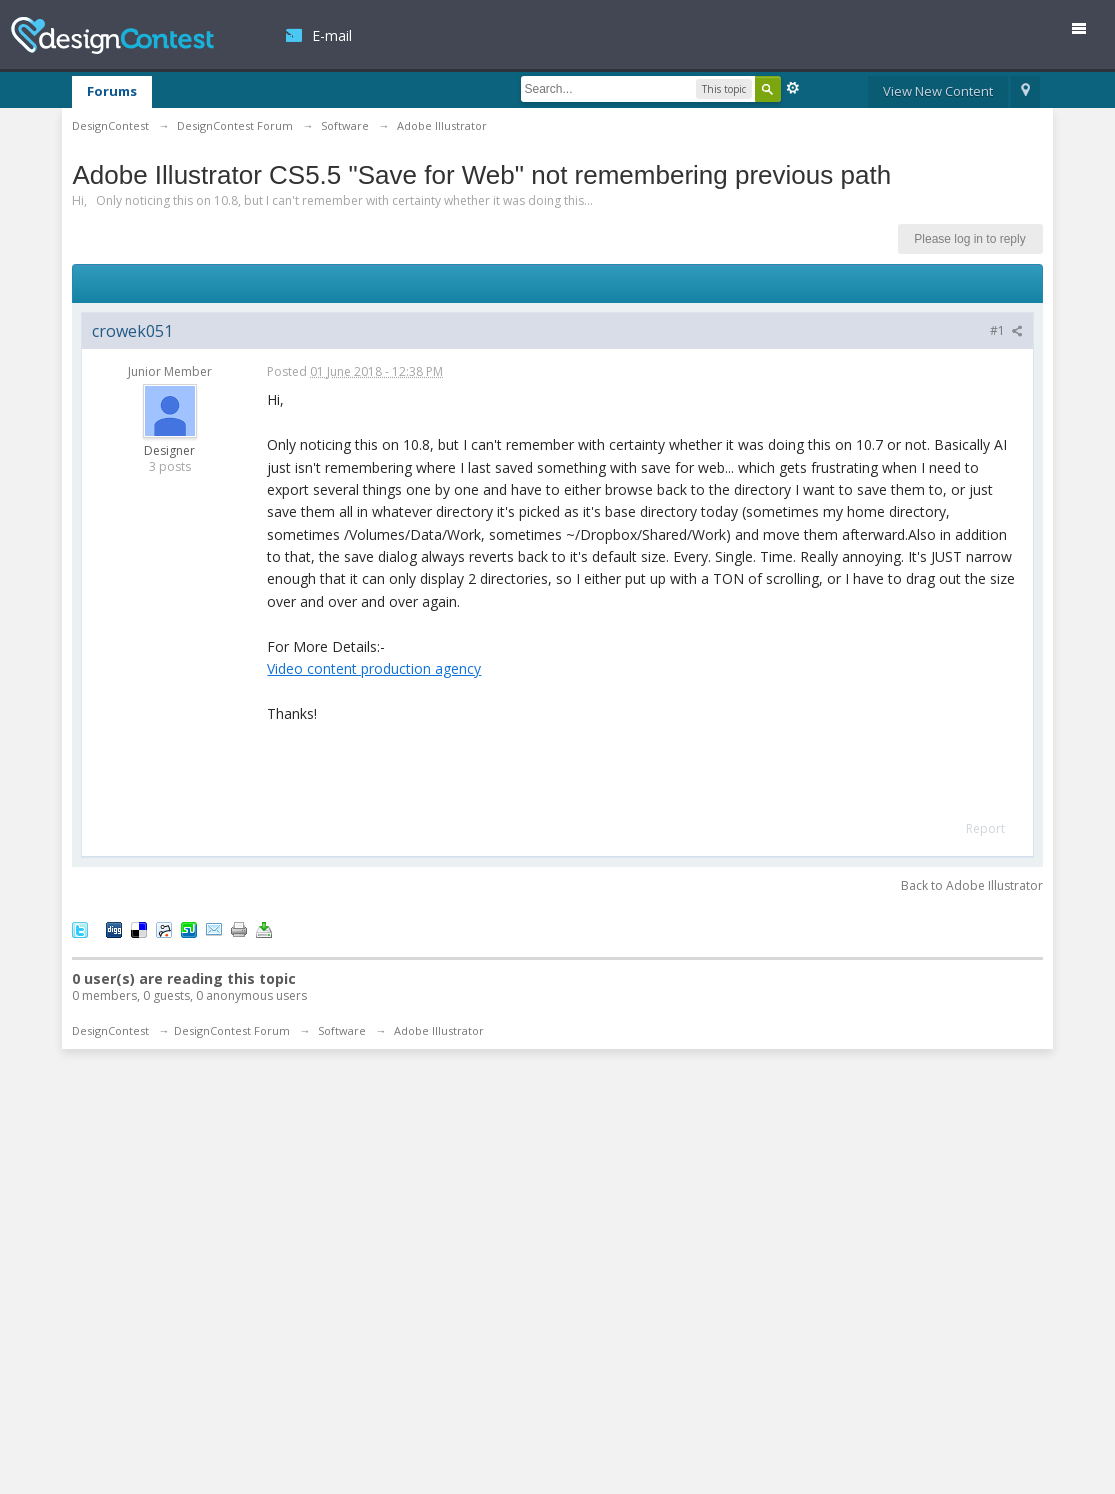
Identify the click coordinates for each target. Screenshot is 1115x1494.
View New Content (938, 91)
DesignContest (112, 35)
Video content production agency (374, 668)
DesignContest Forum (232, 1030)
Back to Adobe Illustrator (972, 885)
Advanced (793, 88)
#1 (1006, 330)
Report (985, 828)
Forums (112, 91)
